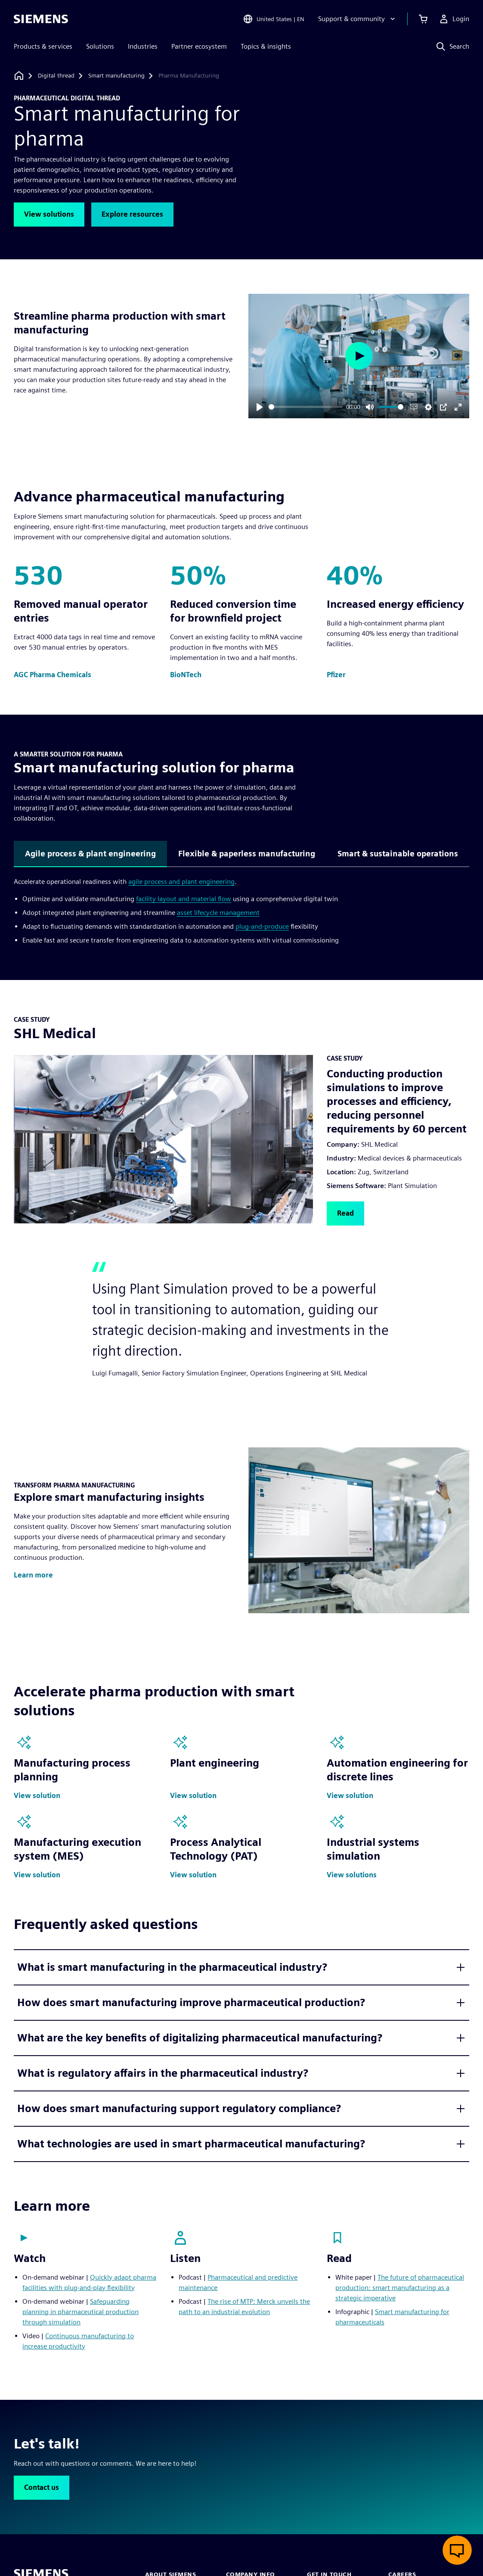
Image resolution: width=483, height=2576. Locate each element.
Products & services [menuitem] (43, 46)
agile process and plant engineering (181, 881)
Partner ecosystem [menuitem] (199, 46)
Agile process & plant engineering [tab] (90, 853)
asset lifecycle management (218, 912)
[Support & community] (357, 19)
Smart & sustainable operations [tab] (397, 853)
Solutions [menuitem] (100, 46)
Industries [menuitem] (143, 46)
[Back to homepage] (19, 75)
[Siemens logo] (41, 19)
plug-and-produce (262, 926)
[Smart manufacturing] (116, 76)
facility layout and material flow (183, 899)
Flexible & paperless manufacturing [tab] (246, 853)
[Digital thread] (56, 76)
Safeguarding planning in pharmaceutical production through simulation (80, 2311)
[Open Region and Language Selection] (273, 19)
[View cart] (423, 19)
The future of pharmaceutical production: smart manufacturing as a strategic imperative (399, 2287)
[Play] (259, 407)
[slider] (306, 407)
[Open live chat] (457, 2550)
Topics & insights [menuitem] (266, 46)
